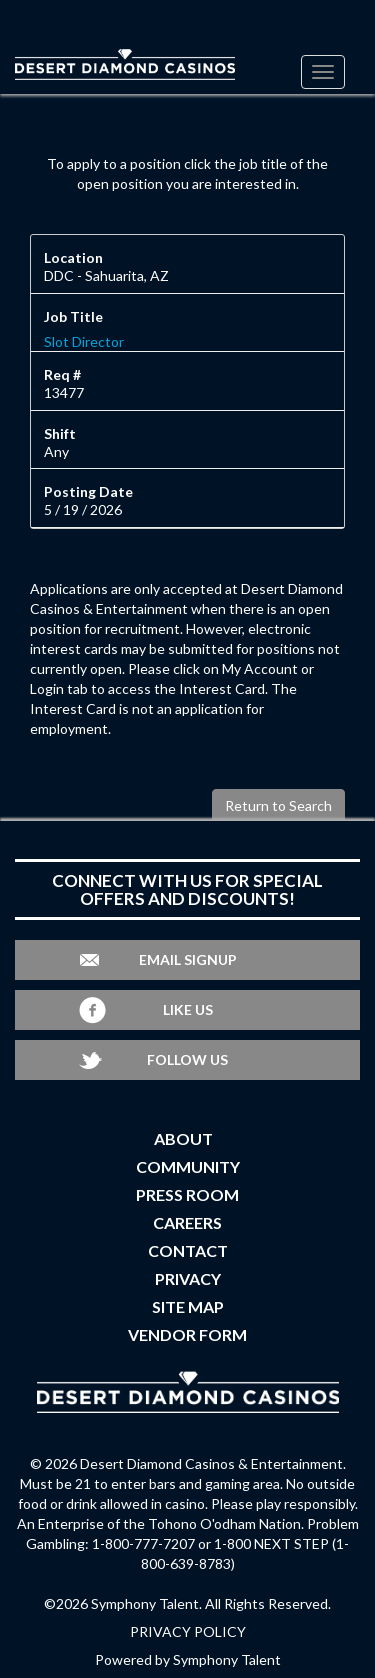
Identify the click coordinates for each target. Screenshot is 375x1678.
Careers (187, 1222)
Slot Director (84, 341)
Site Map (188, 1306)
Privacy (188, 1278)
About (183, 1138)
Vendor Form (187, 1334)
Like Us (188, 1009)
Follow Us (187, 1059)
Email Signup (188, 959)
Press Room (187, 1194)
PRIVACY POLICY (188, 1631)
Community (188, 1166)
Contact (188, 1250)
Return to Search (278, 805)
